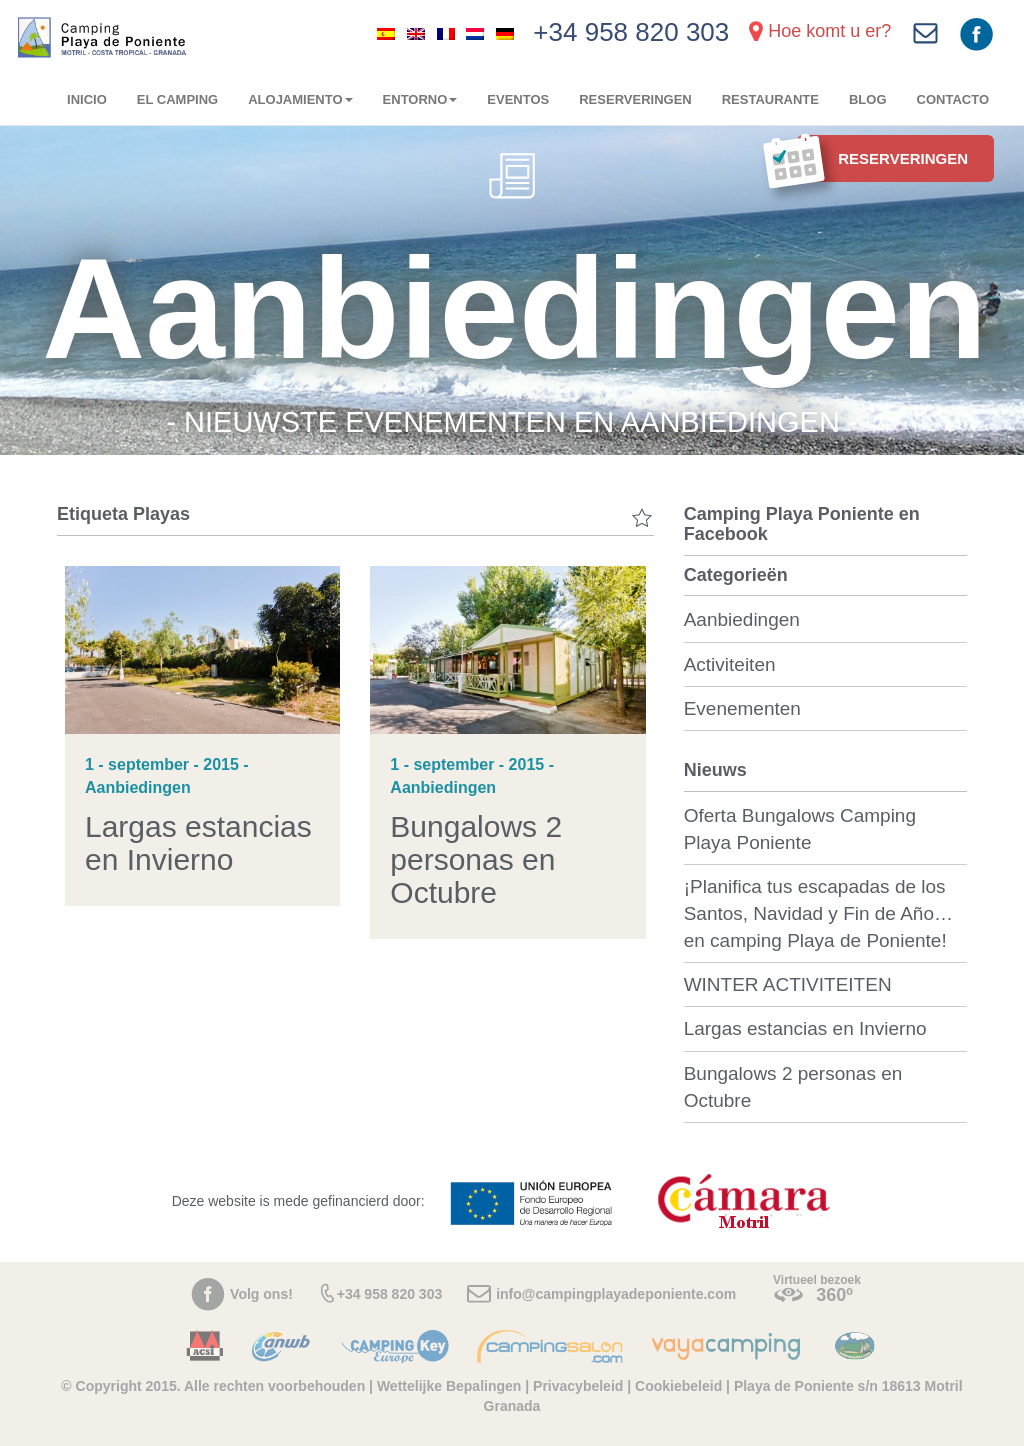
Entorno (420, 99)
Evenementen (742, 708)
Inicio (87, 99)
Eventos (518, 99)
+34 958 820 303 (631, 32)
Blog (868, 99)
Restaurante (770, 99)
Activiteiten (730, 664)
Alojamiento (300, 99)
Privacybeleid (578, 1386)
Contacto (953, 99)
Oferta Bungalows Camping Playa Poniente (800, 829)
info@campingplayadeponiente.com (616, 1294)
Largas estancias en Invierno (198, 843)
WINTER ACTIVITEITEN (788, 984)
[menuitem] (386, 33)
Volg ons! (261, 1294)
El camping (177, 99)
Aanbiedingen (742, 619)
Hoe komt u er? (829, 31)
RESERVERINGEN (635, 99)
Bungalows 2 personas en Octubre (476, 859)
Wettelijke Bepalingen (451, 1386)
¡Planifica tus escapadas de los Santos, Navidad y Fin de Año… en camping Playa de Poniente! (818, 913)
